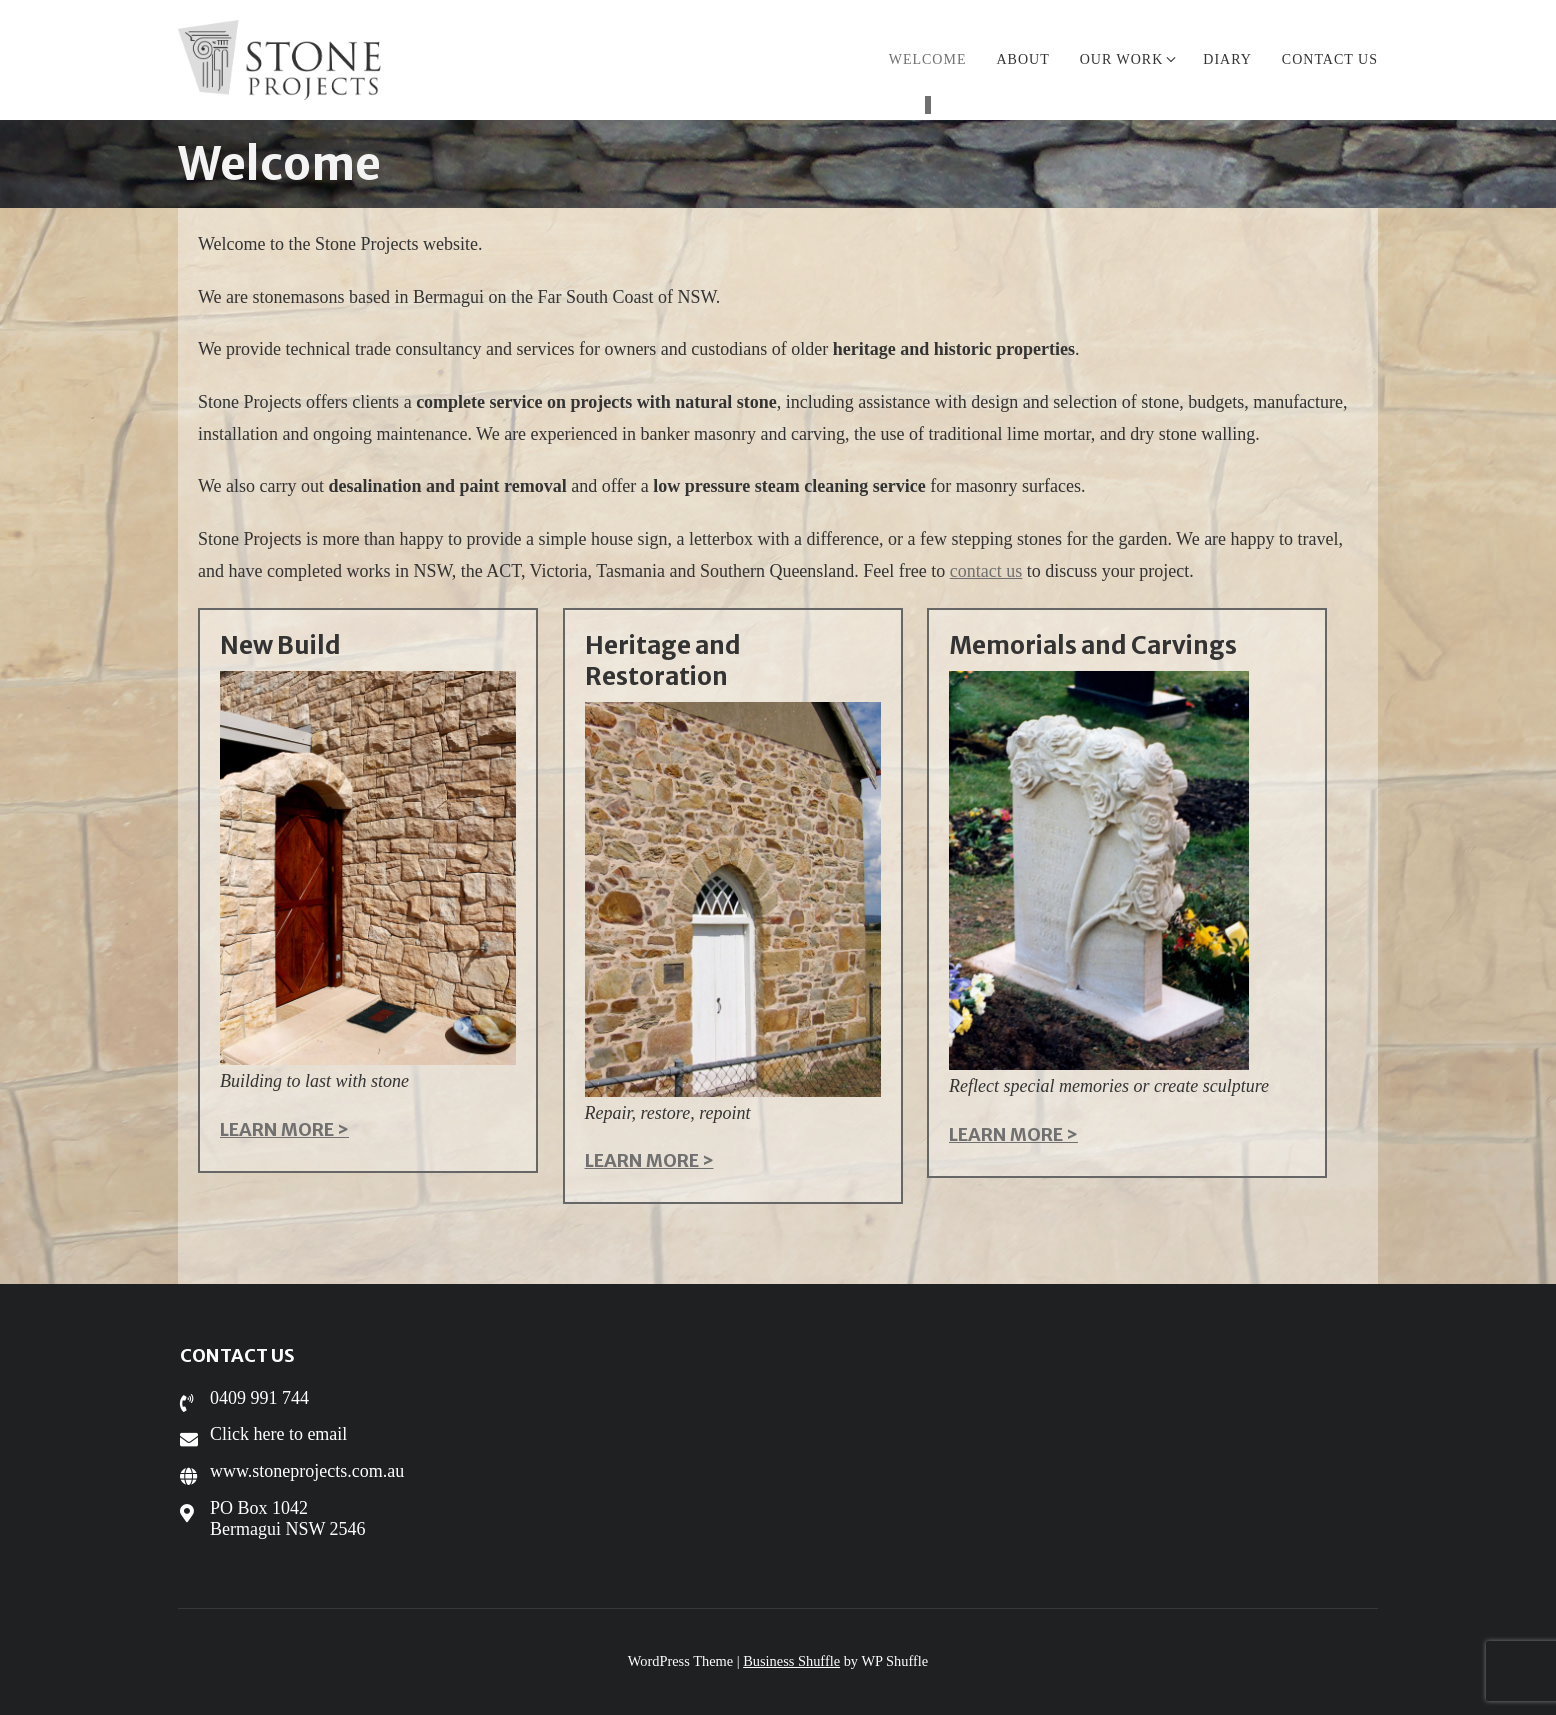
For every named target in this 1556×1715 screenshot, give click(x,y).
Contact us (1330, 59)
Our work (1127, 59)
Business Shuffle (791, 1661)
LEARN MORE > (284, 1129)
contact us (986, 571)
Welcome (928, 59)
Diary (1227, 59)
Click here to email (278, 1434)
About (1022, 59)
